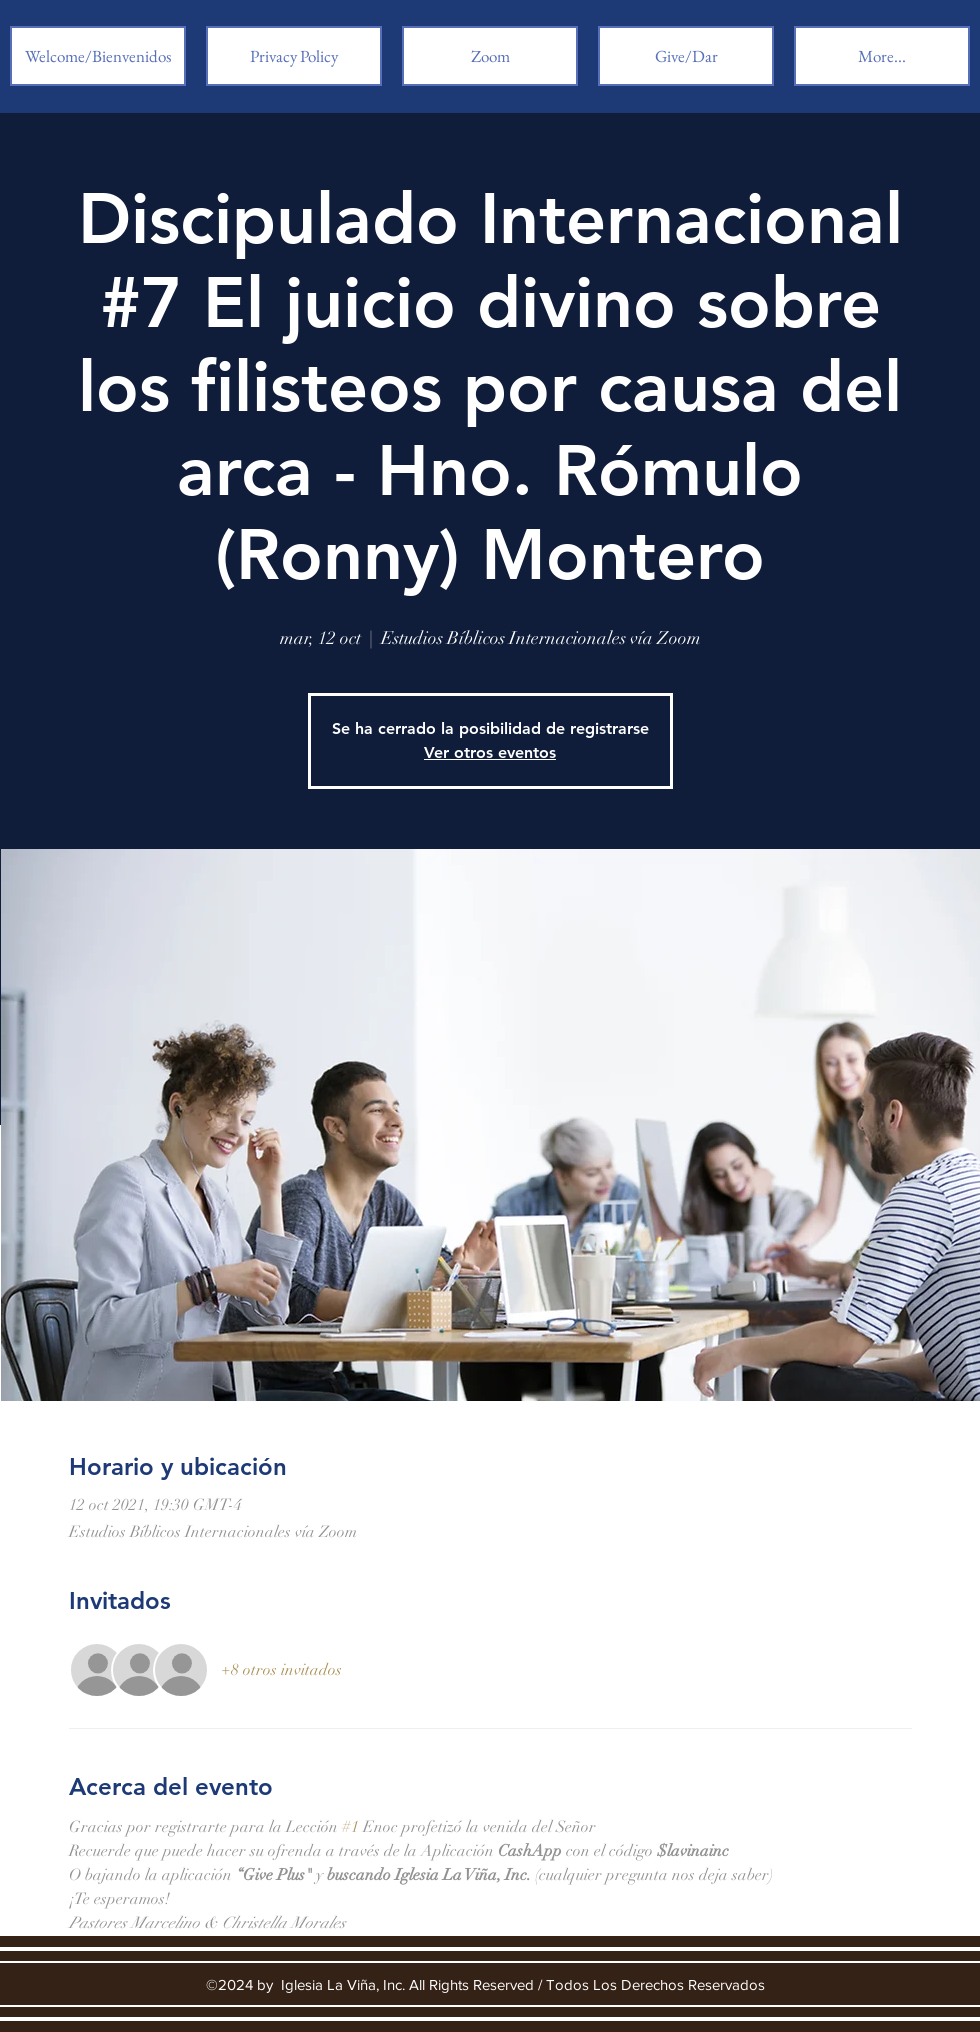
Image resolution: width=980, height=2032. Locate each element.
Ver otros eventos (490, 752)
